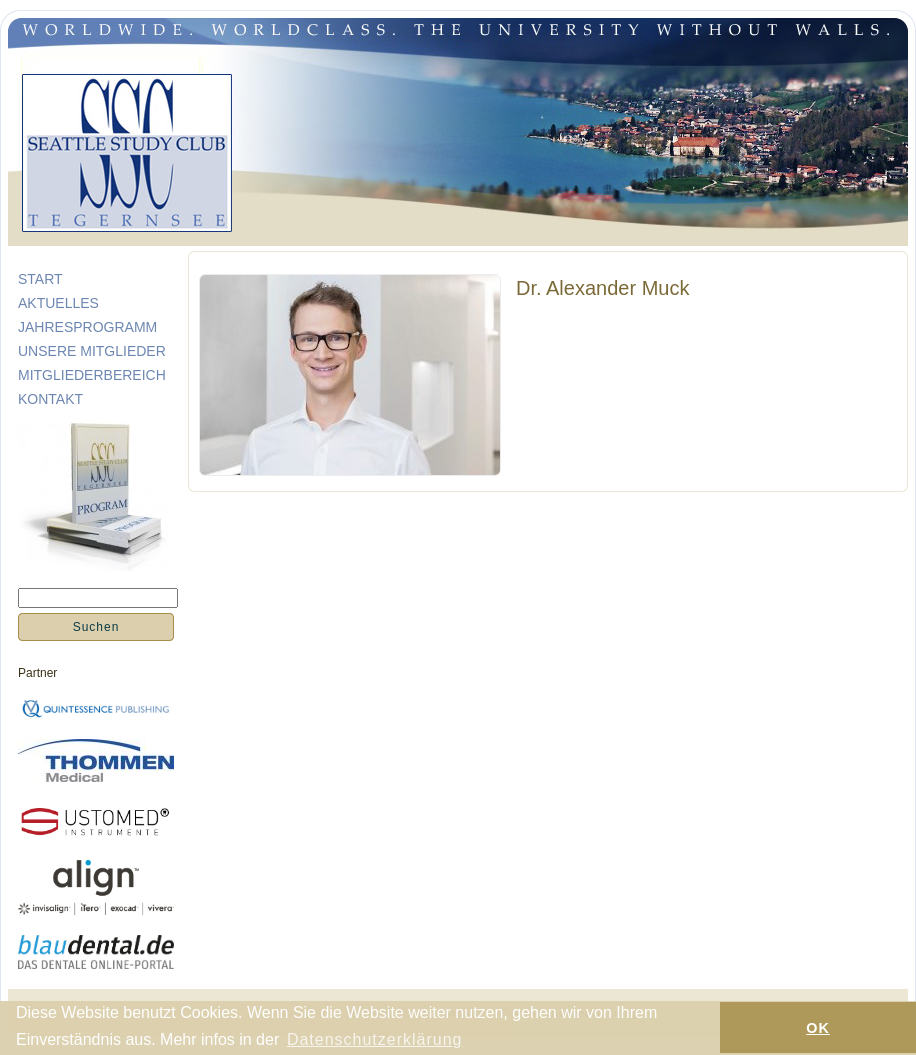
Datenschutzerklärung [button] (375, 1039)
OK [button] (818, 1028)
